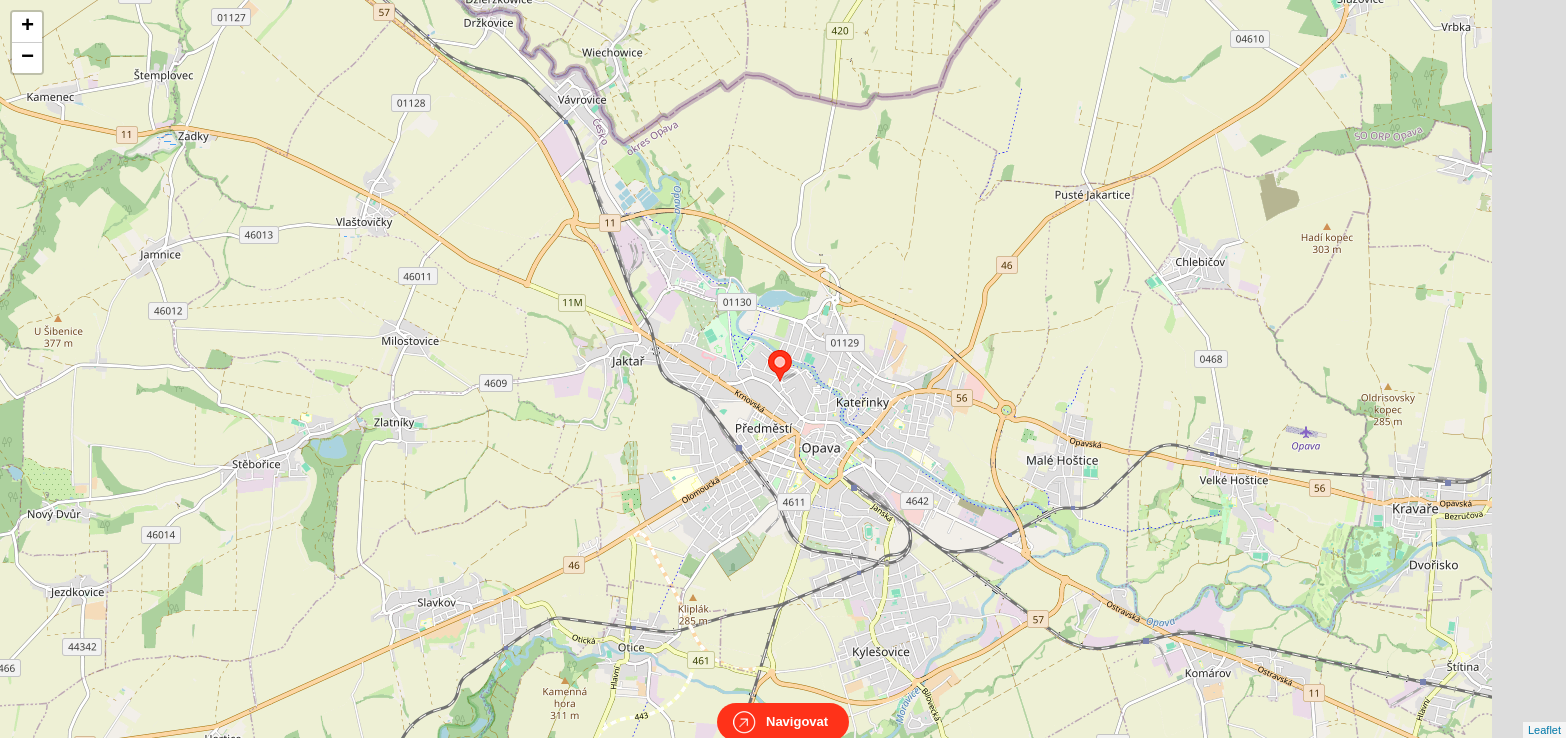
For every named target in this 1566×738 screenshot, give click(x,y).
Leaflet (1544, 712)
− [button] (27, 58)
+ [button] (27, 27)
